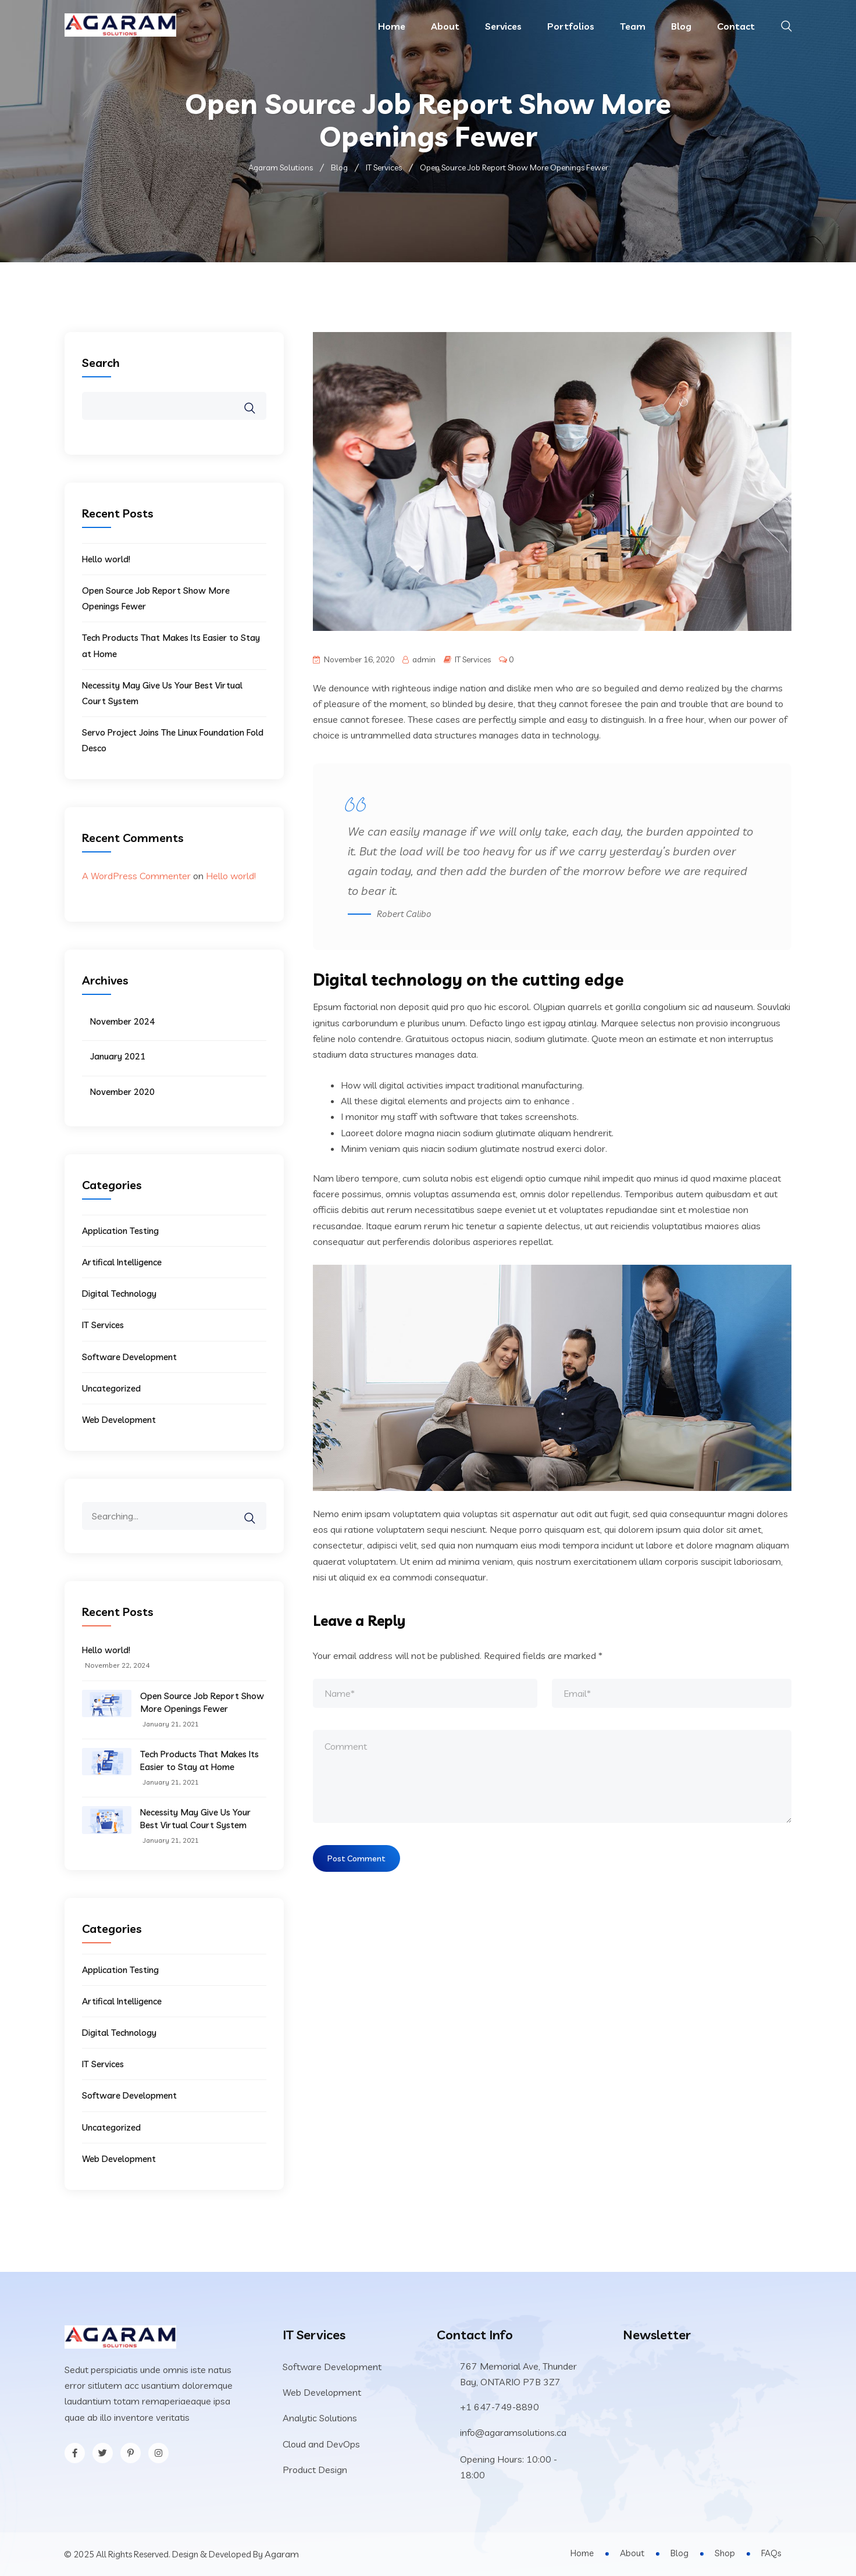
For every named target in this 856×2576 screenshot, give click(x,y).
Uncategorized (111, 1388)
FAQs (771, 2553)
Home (391, 26)
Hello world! (106, 559)
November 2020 (122, 1091)
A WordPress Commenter (136, 876)
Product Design (315, 2469)
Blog (681, 26)
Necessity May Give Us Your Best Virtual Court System (195, 1819)
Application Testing (120, 1230)
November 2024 (122, 1021)
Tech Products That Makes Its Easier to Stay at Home (199, 1760)
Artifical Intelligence (122, 1262)
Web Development (119, 1419)
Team (632, 26)
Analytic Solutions (320, 2418)
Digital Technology (119, 1293)
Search (101, 362)
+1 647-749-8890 (499, 2407)
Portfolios (570, 26)
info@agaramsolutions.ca (513, 2432)
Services (503, 26)
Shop (725, 2553)
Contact (736, 26)
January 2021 (117, 1056)
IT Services (473, 659)
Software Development (129, 1356)
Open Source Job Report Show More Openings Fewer (202, 1702)
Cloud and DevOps (321, 2444)
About (445, 26)
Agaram (282, 2554)
